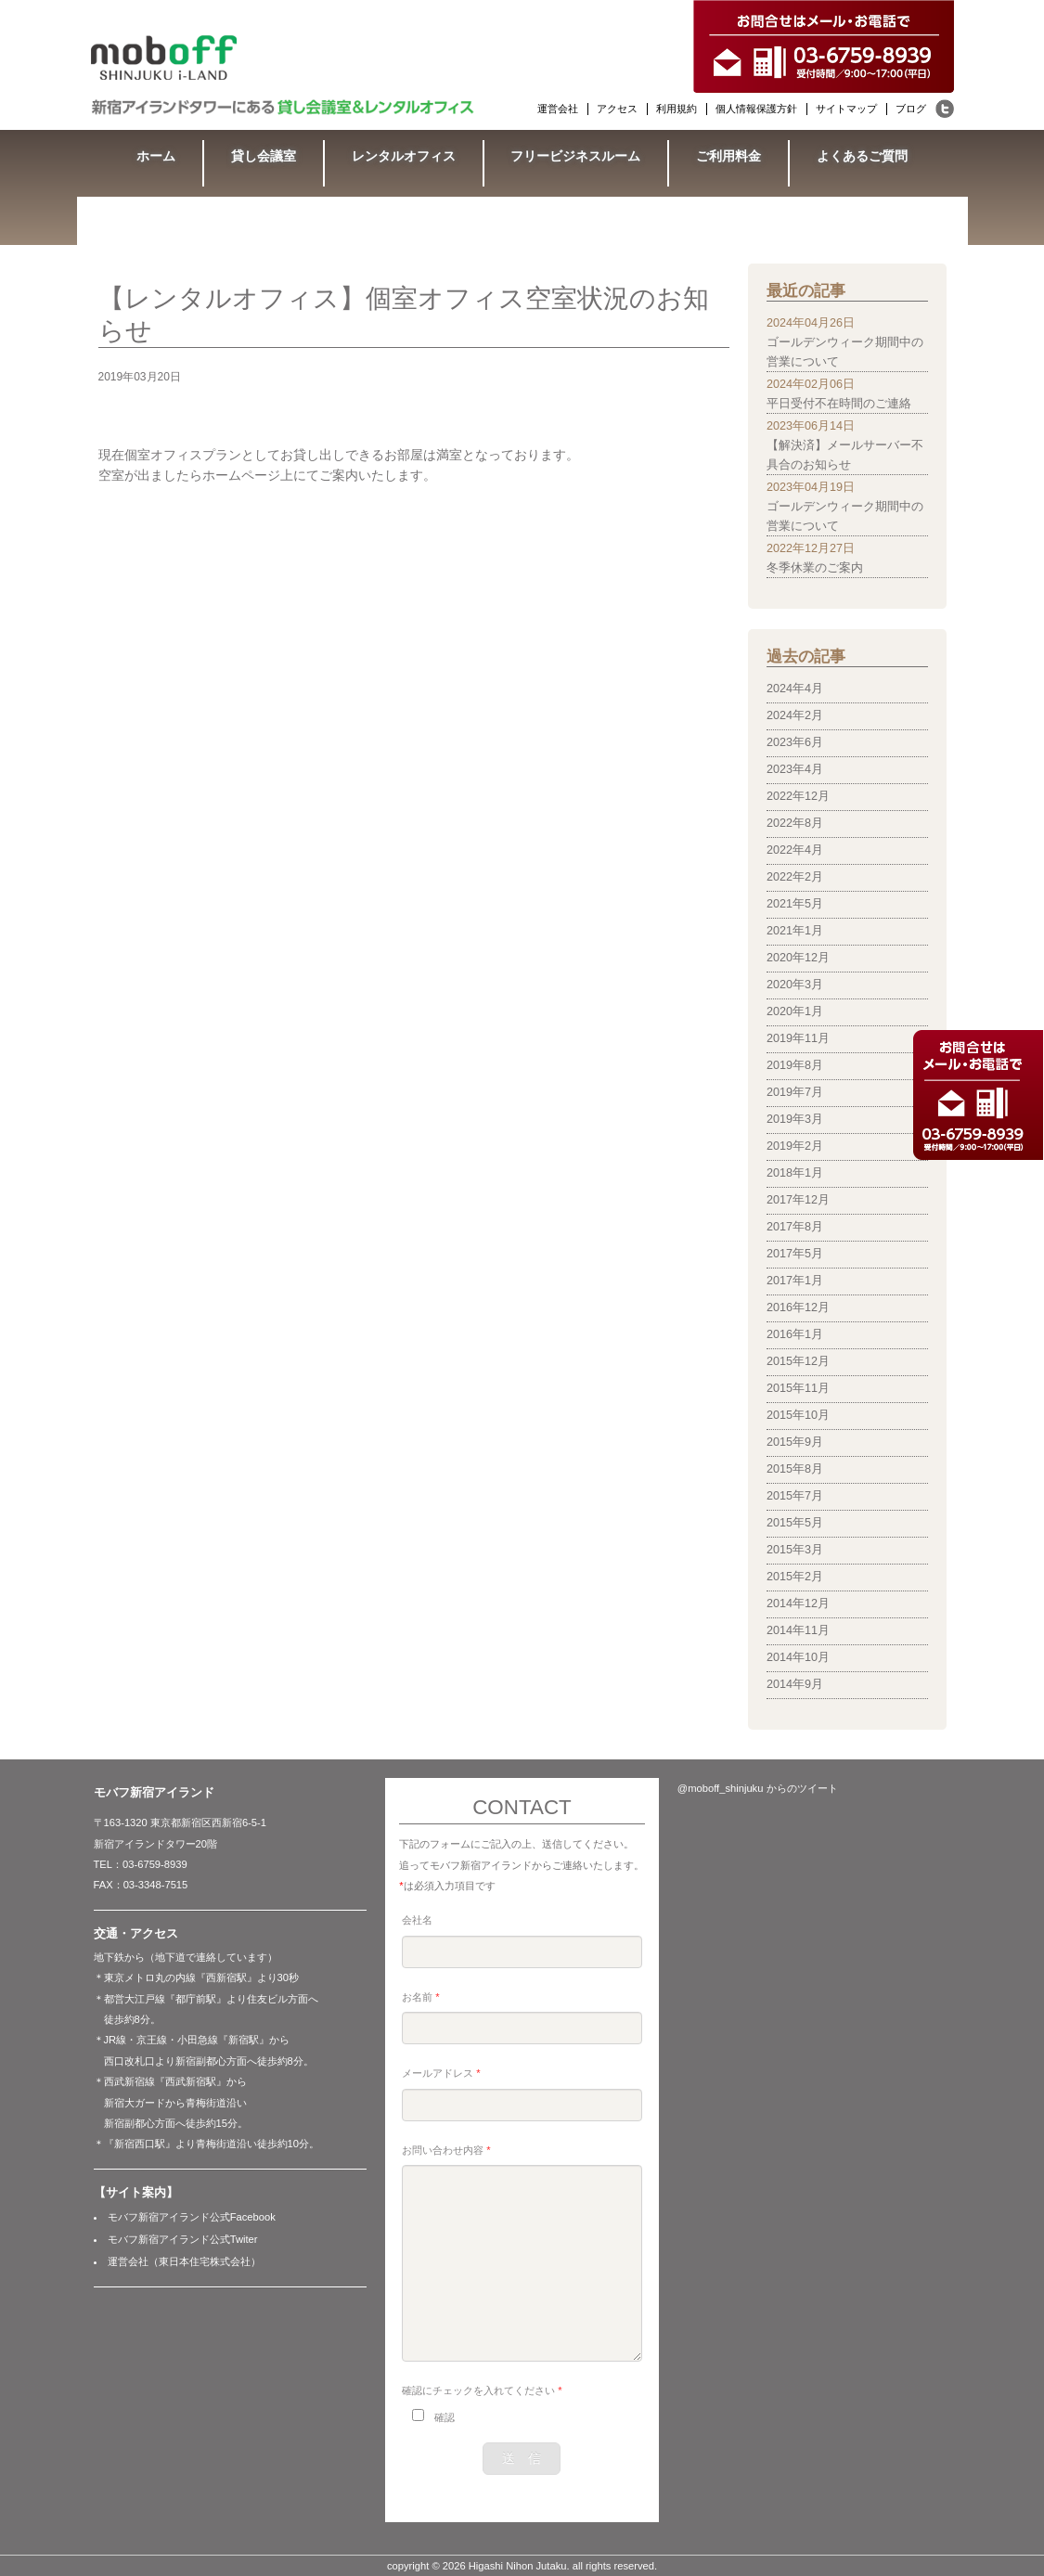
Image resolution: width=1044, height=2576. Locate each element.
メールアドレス (441, 2073)
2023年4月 (795, 769)
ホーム (155, 155)
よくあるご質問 (862, 155)
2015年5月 (795, 1522)
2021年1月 (795, 930)
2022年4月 (795, 850)
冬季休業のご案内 (815, 567)
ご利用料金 (728, 155)
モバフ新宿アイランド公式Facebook (192, 2216)
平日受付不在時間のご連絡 (839, 403)
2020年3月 (795, 984)
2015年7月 (795, 1495)
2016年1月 (795, 1334)
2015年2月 (795, 1576)
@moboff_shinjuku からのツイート (757, 1788)
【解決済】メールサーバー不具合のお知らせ (845, 455)
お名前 (420, 1997)
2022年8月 (795, 823)
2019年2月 (795, 1146)
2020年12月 (798, 957)
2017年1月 (795, 1280)
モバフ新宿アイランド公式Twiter (183, 2239)
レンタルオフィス (404, 155)
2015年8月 (795, 1468)
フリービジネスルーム (575, 155)
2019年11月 (798, 1038)
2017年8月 (795, 1226)
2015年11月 (798, 1388)
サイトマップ (846, 108)
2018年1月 (795, 1172)
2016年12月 (798, 1307)
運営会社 (557, 108)
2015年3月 (795, 1549)
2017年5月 (795, 1253)
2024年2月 (795, 715)
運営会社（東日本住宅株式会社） (184, 2261)
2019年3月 (795, 1119)
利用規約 (676, 108)
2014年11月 (798, 1630)
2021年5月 (795, 903)
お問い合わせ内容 (446, 2150)
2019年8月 (795, 1065)
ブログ (911, 108)
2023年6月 (795, 742)
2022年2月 (795, 876)
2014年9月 (795, 1684)
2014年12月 (798, 1603)
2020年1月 (795, 1011)
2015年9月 (795, 1442)
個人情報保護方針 (756, 108)
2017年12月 (798, 1199)
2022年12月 (798, 796)
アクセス (617, 108)
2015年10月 (798, 1415)
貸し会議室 (263, 155)
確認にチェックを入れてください (481, 2390)
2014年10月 (798, 1657)
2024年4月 (795, 688)
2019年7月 (795, 1092)
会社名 (417, 1920)
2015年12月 (798, 1361)
